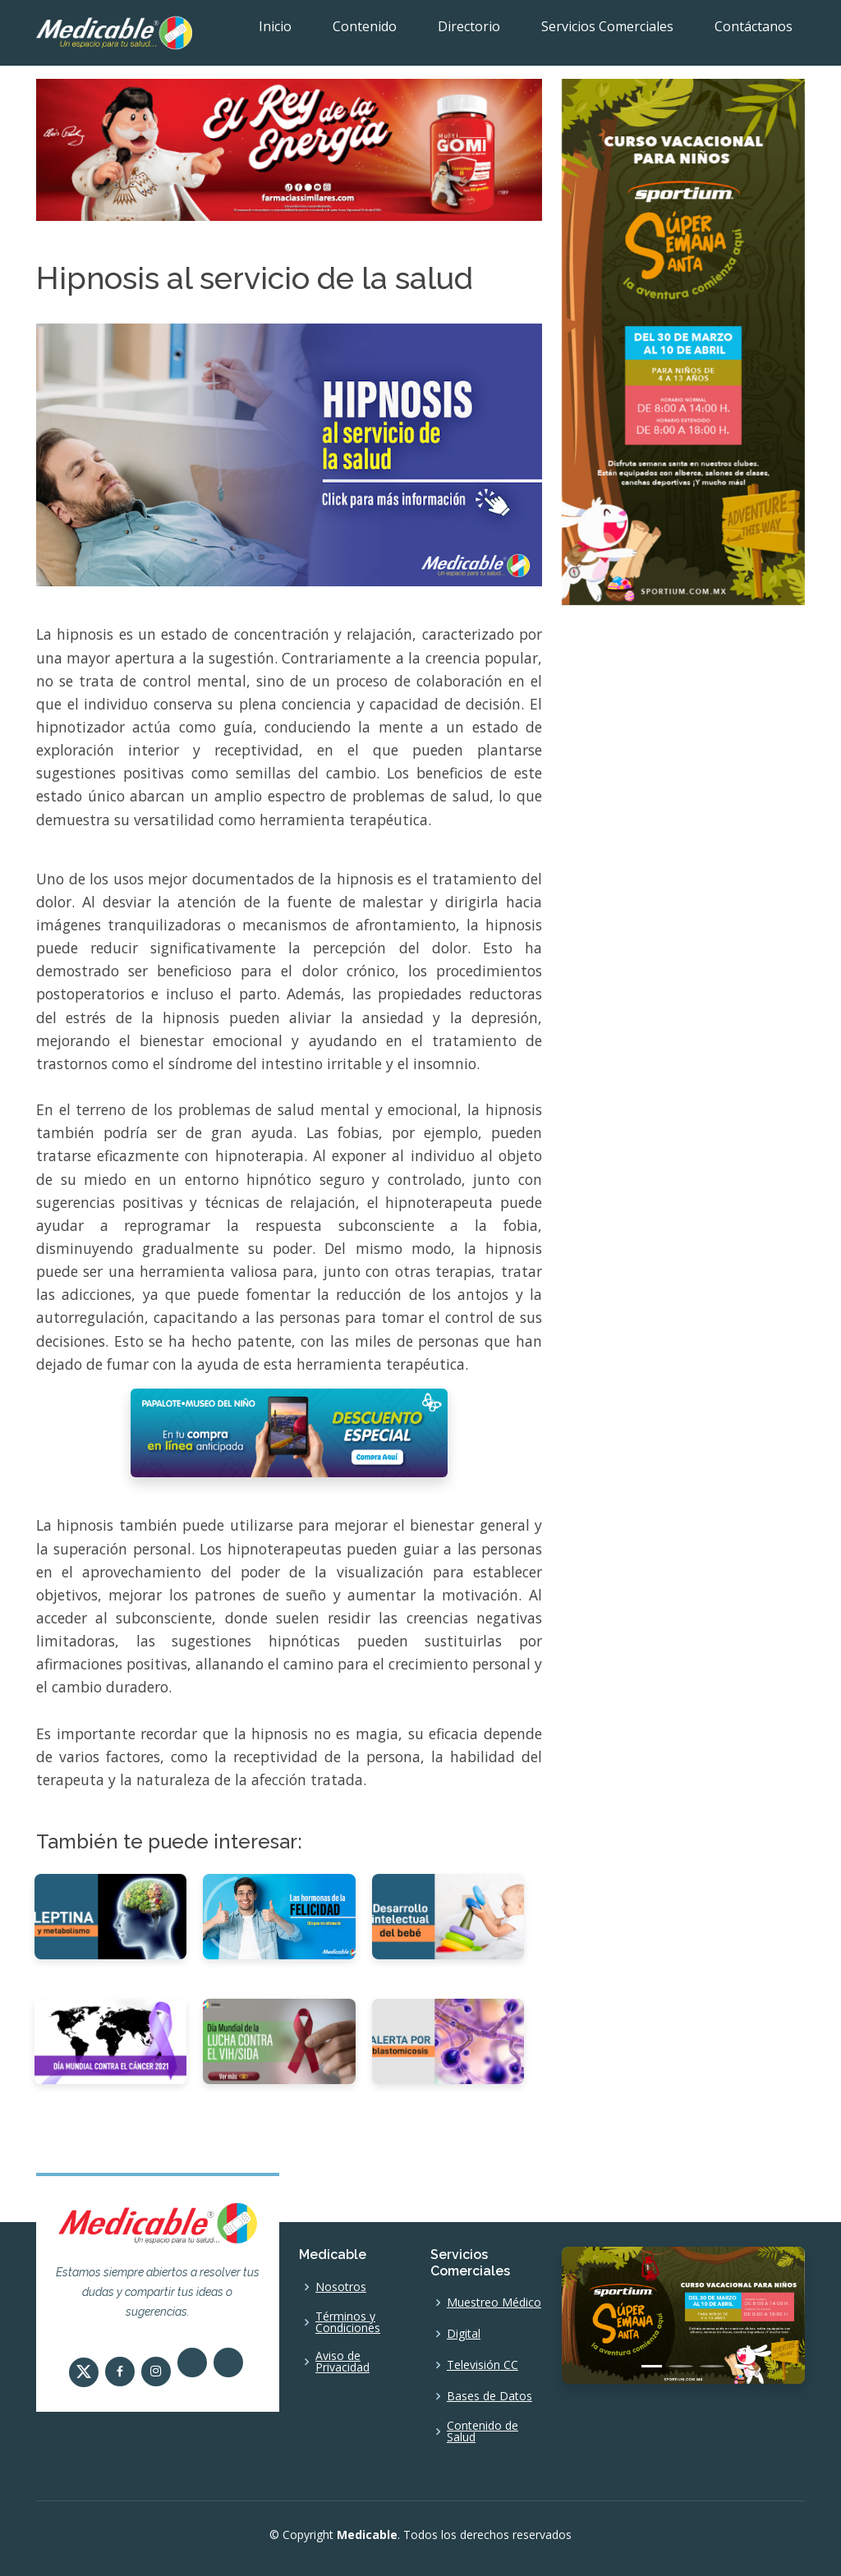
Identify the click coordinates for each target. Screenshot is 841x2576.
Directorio (469, 26)
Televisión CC (482, 2365)
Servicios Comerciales (607, 26)
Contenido (365, 26)
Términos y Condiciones (347, 2322)
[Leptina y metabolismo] (110, 1915)
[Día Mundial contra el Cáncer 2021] (110, 2041)
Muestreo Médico (494, 2302)
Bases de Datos (489, 2396)
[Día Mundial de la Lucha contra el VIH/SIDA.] (279, 2041)
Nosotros (340, 2287)
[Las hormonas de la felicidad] (279, 1915)
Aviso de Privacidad (342, 2361)
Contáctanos (754, 26)
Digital (463, 2334)
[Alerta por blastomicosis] (448, 2041)
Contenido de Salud (482, 2431)
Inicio (275, 26)
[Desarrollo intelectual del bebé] (448, 1915)
